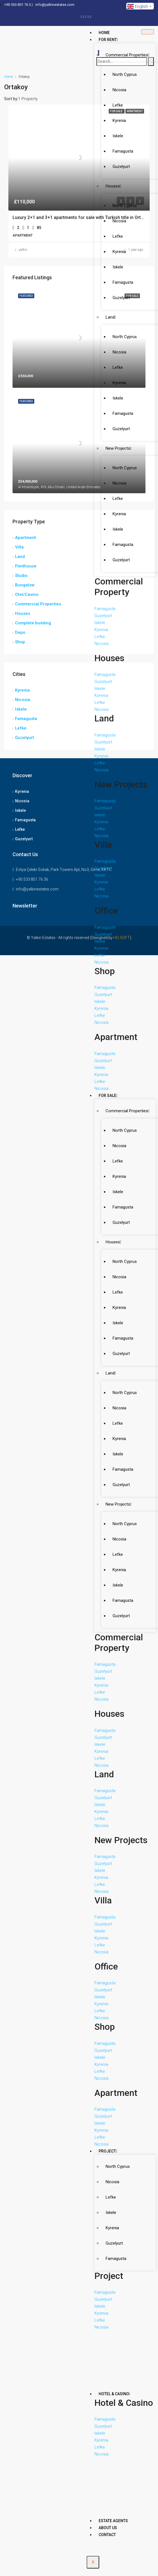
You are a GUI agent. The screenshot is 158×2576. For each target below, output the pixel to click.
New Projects (119, 448)
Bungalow (25, 585)
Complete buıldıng (33, 622)
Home (104, 32)
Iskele (111, 2212)
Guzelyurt (114, 2243)
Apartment (25, 537)
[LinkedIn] (85, 16)
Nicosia (112, 2181)
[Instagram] (90, 16)
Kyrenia (112, 2227)
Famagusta (116, 2258)
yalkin (23, 250)
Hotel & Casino (114, 2394)
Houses (113, 186)
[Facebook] (81, 16)
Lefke (111, 2197)
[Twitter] (83, 16)
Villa (19, 547)
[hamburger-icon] (147, 31)
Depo (20, 632)
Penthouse (26, 566)
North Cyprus (118, 2166)
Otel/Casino (26, 594)
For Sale (108, 1095)
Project (108, 2151)
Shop (20, 641)
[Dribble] (88, 16)
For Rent (108, 39)
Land (111, 317)
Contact (107, 2534)
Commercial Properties (127, 54)
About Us (108, 2528)
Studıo (21, 575)
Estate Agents (113, 2521)
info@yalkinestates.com (37, 889)
